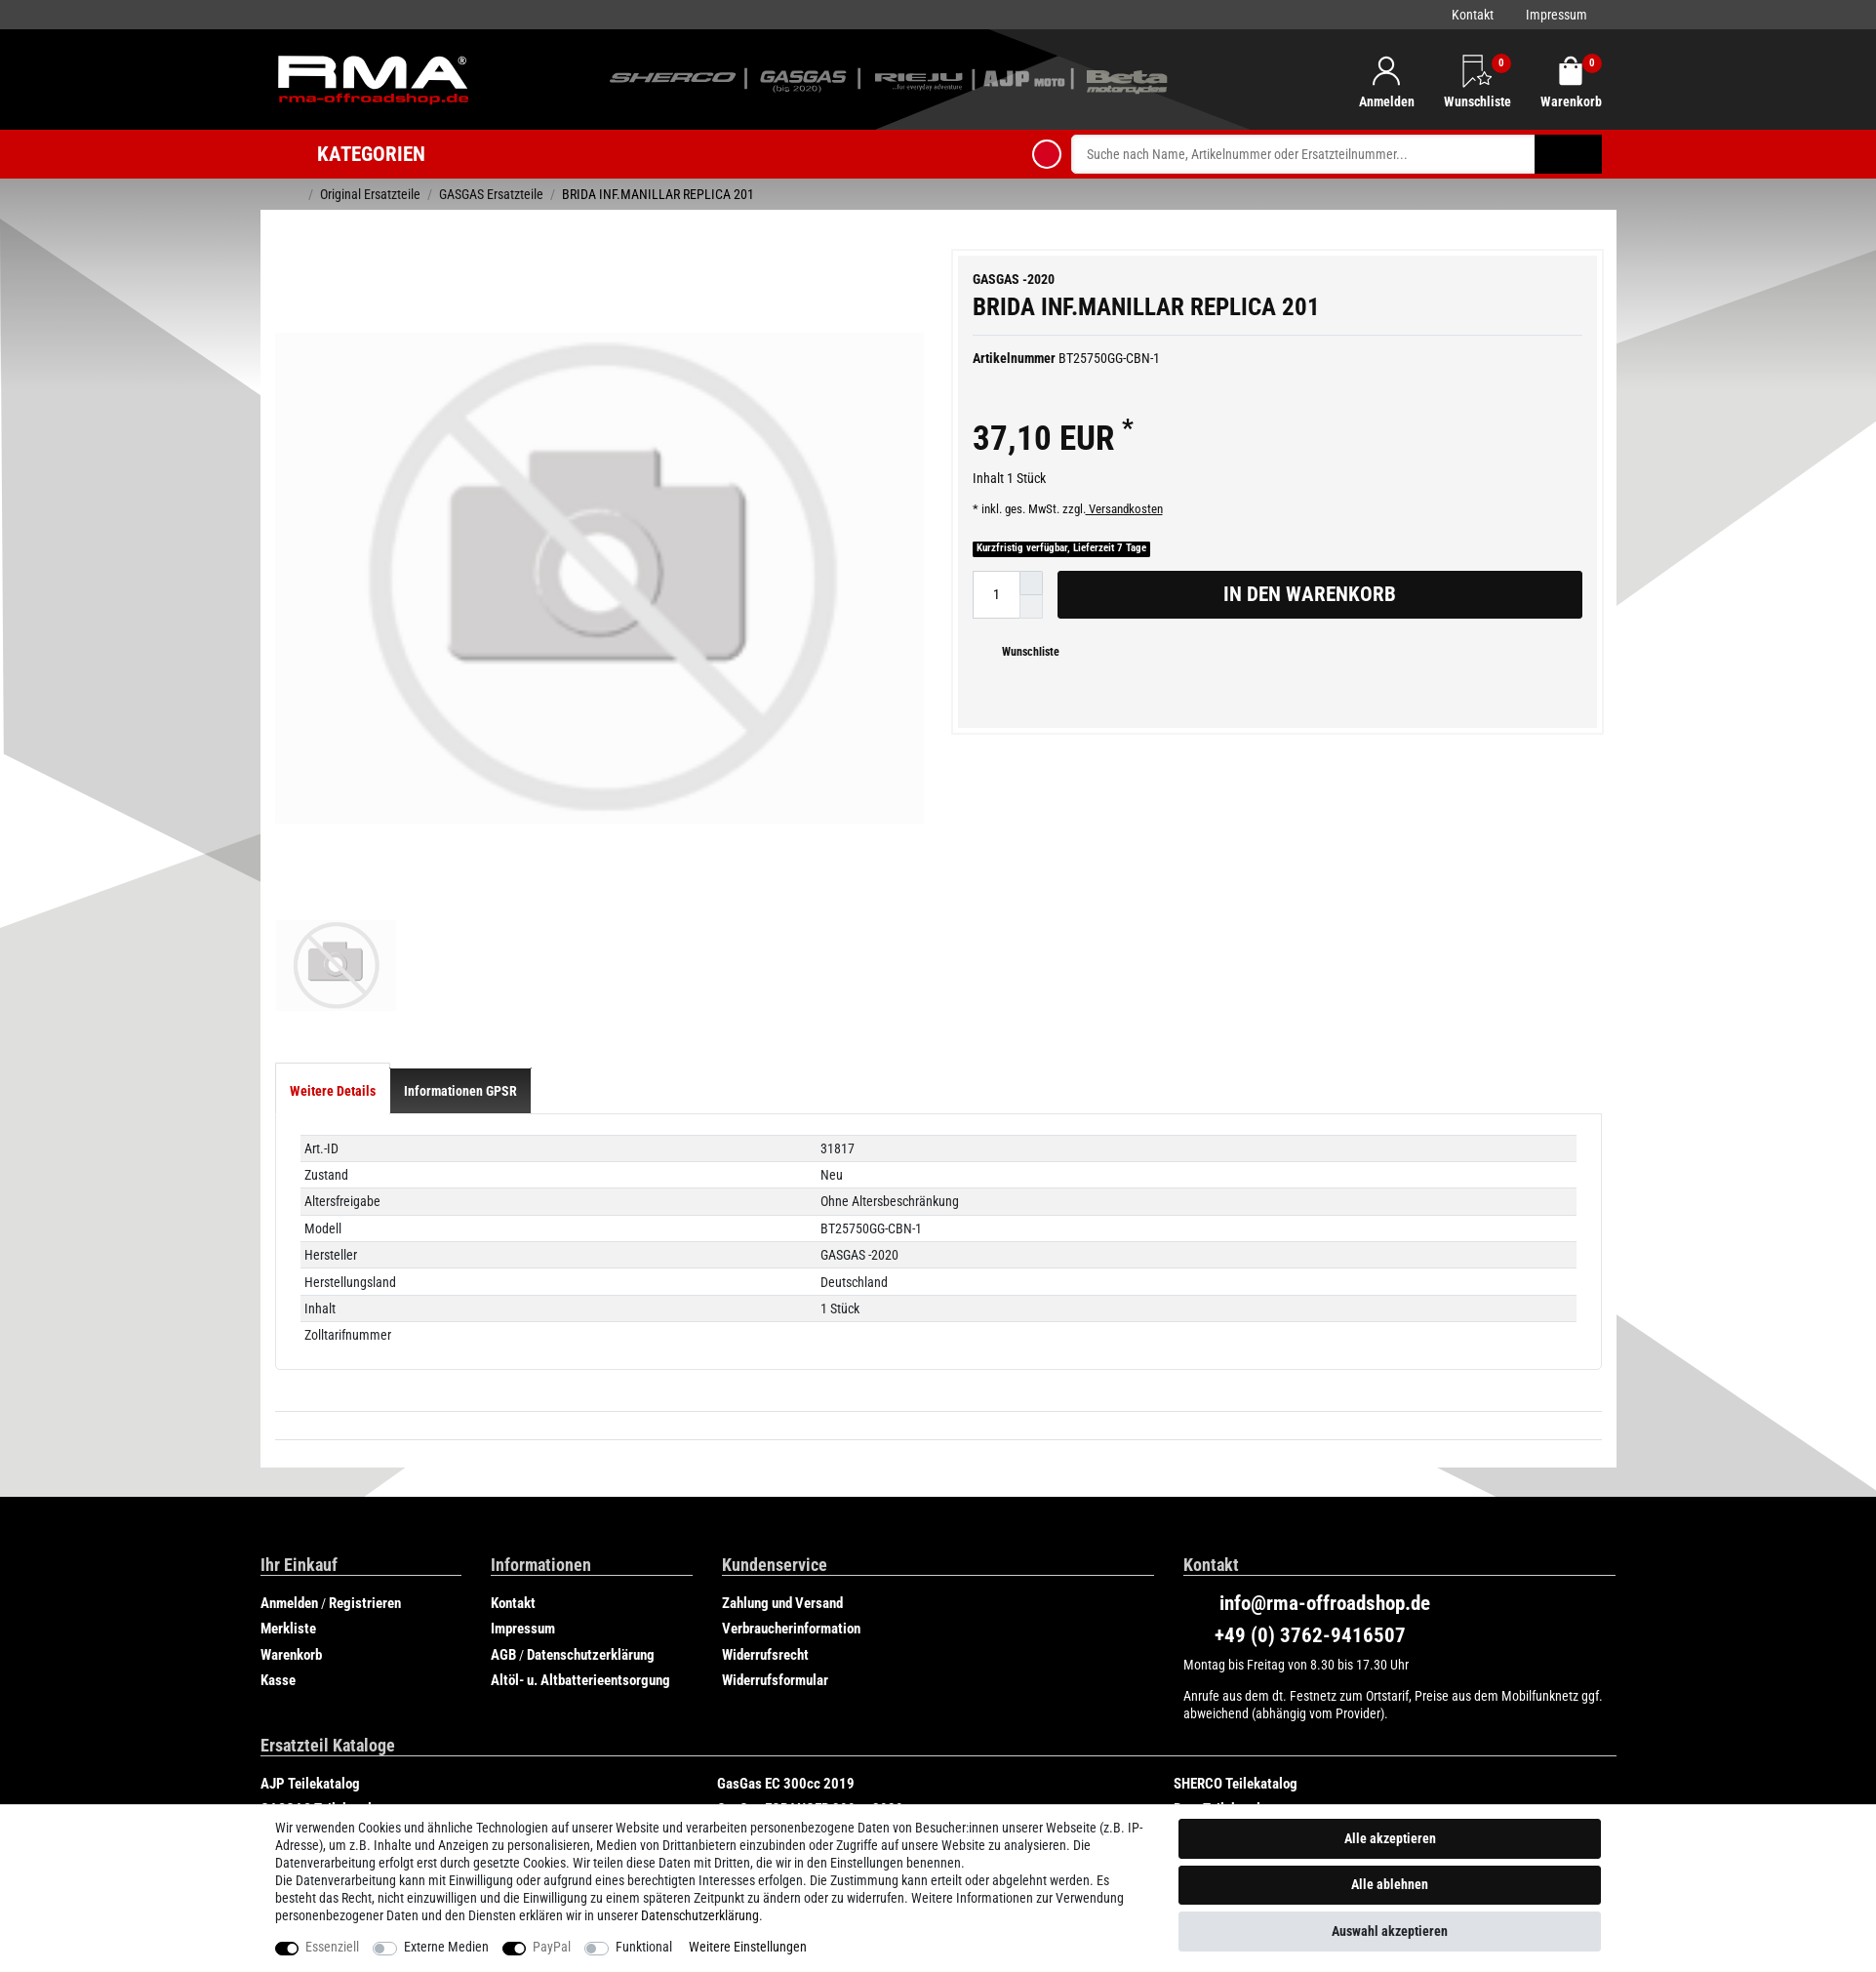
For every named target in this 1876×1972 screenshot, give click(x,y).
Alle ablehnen (1389, 1884)
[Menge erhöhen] (1031, 583)
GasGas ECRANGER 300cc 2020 (810, 1766)
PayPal (552, 1946)
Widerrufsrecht (765, 1612)
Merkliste (288, 1585)
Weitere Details (333, 1048)
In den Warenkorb (1395, 594)
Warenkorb (291, 1612)
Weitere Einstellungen (748, 1946)
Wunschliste (1023, 652)
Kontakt (1473, 14)
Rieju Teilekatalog (769, 1792)
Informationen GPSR (460, 1048)
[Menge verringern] (1031, 607)
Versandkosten (1124, 509)
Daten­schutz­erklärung (700, 1915)
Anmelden (289, 1560)
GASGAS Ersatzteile (491, 194)
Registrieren (365, 1560)
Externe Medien (446, 1946)
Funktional (644, 1946)
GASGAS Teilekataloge (326, 1766)
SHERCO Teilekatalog (1235, 1741)
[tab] (332, 1048)
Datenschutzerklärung (591, 1612)
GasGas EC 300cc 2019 (786, 1741)
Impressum (1556, 14)
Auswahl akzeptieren (1390, 1931)
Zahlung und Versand (782, 1560)
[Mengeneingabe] (996, 595)
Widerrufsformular (775, 1637)
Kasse (278, 1637)
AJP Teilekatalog (310, 1741)
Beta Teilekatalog (1224, 1766)
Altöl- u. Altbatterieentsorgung (580, 1637)
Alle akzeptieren (1390, 1838)
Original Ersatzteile (370, 194)
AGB (503, 1612)
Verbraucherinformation (791, 1585)
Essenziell (332, 1946)
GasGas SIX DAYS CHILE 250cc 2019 (367, 1792)
